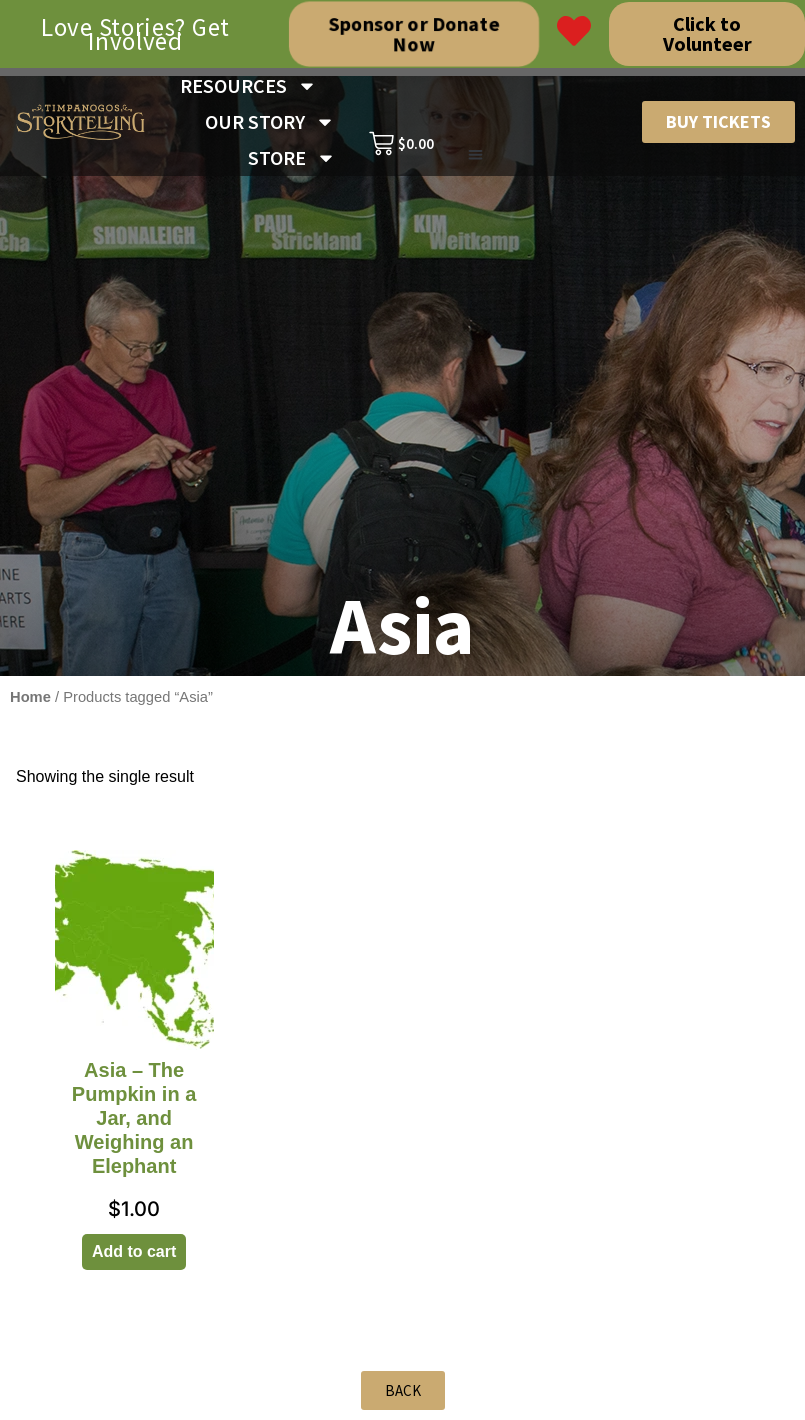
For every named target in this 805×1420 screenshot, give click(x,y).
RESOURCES (248, 86)
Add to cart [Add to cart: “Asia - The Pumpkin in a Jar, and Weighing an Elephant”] (134, 1251)
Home (30, 697)
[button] (475, 155)
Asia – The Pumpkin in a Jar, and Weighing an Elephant (134, 1118)
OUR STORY (270, 122)
